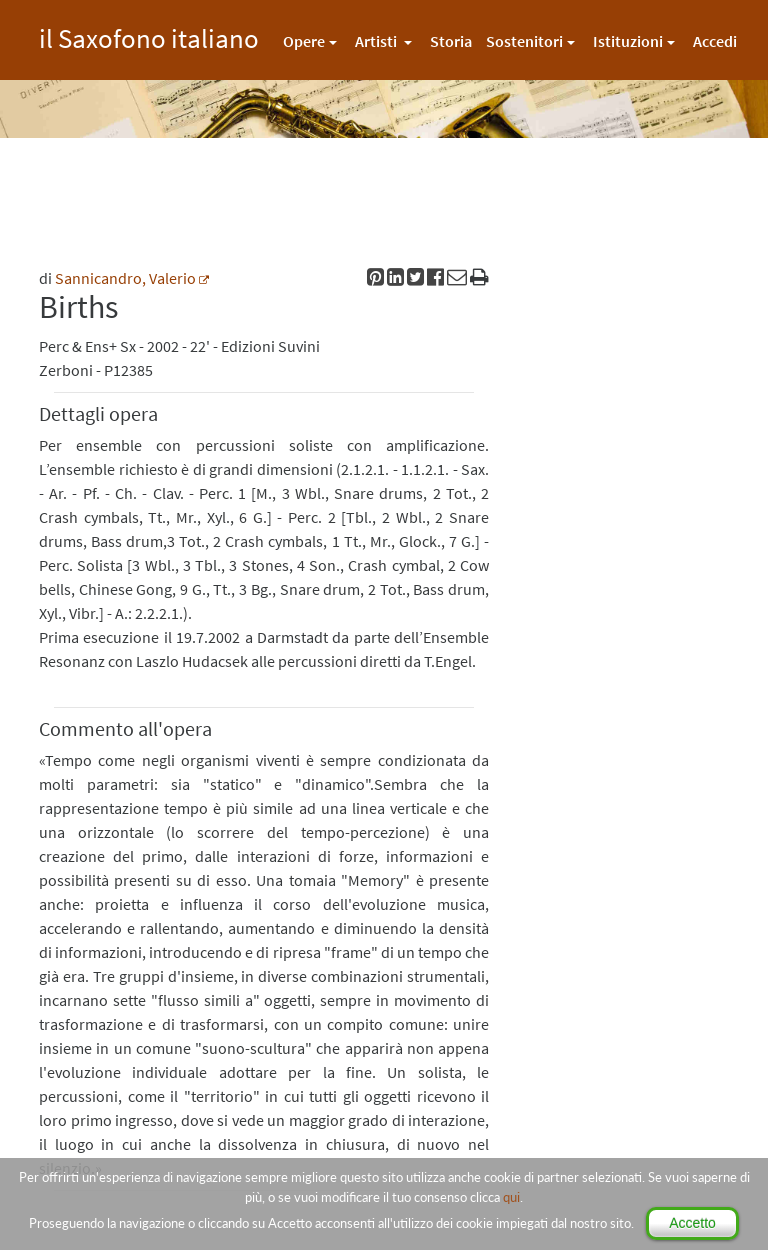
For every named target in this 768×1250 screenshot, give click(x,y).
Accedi (715, 41)
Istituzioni (628, 41)
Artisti (377, 41)
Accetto (692, 1223)
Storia (451, 41)
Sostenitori (524, 41)
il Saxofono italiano (149, 35)
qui (511, 1197)
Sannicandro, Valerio (125, 278)
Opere (304, 41)
